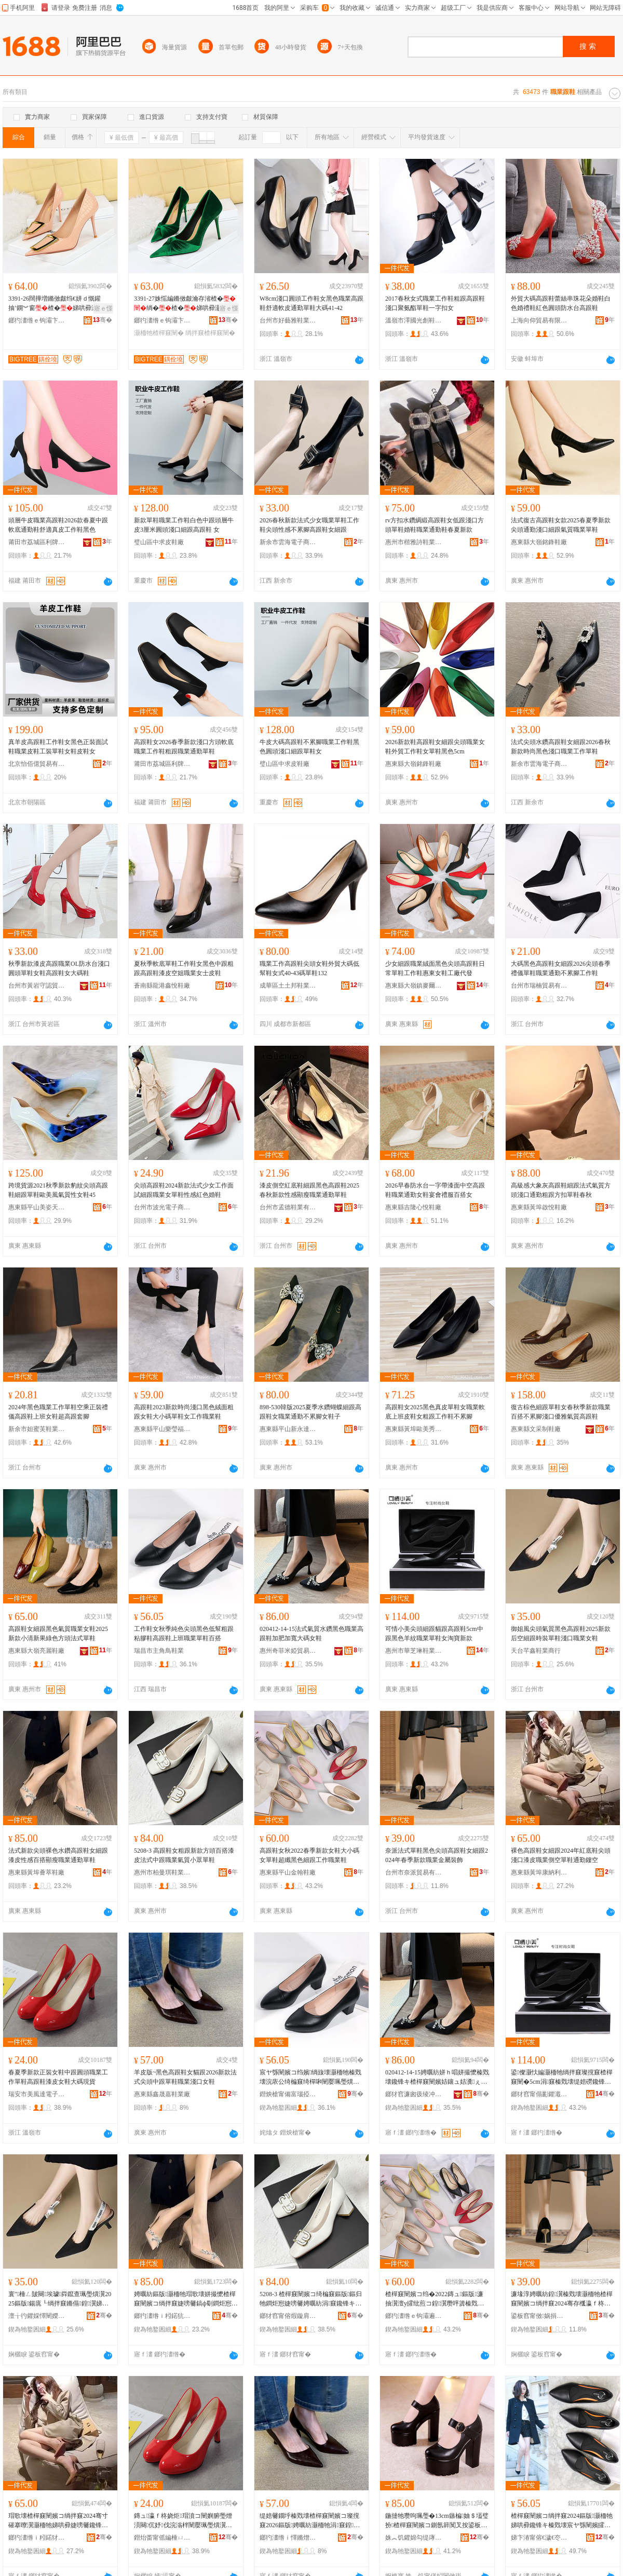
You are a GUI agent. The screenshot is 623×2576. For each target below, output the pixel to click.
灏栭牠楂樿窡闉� (159, 332)
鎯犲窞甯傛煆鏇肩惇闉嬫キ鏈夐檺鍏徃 (288, 2315)
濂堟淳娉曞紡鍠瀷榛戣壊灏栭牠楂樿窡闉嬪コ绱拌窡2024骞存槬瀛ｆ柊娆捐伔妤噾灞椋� (562, 2299)
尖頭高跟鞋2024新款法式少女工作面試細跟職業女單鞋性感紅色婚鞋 (184, 1190)
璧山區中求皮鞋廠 (159, 542)
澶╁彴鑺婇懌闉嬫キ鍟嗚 (36, 2315)
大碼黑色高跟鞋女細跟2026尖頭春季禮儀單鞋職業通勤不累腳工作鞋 (561, 968)
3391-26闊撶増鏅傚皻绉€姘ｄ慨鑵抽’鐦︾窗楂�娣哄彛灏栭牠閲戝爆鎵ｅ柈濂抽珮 (59, 304)
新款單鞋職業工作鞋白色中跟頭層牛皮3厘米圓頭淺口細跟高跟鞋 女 (184, 525)
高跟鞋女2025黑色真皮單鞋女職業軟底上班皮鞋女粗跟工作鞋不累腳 (435, 1412)
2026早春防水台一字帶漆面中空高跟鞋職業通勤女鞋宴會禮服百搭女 (435, 1190)
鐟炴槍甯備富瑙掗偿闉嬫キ (288, 2094)
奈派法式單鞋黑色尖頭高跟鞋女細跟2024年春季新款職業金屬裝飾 (436, 1855)
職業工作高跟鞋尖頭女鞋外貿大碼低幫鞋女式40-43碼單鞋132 (309, 968)
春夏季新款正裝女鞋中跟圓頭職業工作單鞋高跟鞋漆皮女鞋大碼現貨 (58, 2077)
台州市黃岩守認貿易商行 (36, 985)
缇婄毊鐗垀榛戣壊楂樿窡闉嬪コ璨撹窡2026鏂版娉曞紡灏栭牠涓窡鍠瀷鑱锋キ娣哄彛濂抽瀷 (310, 2521)
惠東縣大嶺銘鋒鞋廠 (539, 542)
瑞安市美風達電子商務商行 (36, 2094)
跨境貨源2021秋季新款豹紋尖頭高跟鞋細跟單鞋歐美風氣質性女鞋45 (58, 1190)
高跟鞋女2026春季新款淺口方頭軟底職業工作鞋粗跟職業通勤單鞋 (184, 746)
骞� (102, 319)
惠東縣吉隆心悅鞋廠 (413, 1207)
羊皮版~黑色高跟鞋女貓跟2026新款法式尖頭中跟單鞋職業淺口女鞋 (185, 2077)
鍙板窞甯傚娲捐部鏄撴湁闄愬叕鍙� (539, 2315)
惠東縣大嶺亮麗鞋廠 (36, 1650)
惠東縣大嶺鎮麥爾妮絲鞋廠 (413, 985)
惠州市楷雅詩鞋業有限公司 (413, 542)
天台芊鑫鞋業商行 (536, 1650)
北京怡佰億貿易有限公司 (36, 763)
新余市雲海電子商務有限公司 (288, 542)
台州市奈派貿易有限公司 (413, 1872)
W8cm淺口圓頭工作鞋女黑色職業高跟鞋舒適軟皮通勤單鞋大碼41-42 (311, 303)
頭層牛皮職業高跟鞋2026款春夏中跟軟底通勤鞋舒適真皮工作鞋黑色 (58, 525)
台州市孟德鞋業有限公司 (288, 1207)
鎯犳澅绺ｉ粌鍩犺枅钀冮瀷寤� (162, 2315)
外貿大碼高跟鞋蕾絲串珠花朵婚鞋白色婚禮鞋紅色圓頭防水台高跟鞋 (561, 303)
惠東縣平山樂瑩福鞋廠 (162, 1429)
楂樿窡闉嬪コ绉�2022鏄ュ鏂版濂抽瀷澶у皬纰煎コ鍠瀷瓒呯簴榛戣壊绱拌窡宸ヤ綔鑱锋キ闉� (434, 2299)
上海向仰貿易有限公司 (539, 320)
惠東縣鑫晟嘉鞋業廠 (162, 2094)
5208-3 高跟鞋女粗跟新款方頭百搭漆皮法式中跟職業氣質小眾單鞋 (184, 1855)
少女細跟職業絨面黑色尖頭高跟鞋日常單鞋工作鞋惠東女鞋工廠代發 (435, 968)
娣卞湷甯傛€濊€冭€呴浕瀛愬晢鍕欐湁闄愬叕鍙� (539, 2537)
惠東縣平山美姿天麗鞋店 (36, 1207)
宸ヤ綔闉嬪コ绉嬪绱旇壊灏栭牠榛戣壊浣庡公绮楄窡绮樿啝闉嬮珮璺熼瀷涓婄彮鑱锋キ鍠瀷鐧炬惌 (310, 2077)
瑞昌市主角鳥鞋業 (159, 1650)
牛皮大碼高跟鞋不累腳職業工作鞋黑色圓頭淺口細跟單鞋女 (309, 746)
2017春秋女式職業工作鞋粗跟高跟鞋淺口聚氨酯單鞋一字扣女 (435, 303)
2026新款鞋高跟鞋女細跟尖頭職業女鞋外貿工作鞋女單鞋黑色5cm (435, 746)
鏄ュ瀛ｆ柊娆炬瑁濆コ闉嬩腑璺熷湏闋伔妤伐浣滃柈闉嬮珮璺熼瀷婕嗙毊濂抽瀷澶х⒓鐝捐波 (183, 2521)
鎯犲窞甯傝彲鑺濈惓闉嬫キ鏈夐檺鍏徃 (539, 2094)
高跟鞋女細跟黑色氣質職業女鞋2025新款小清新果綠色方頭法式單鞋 (58, 1633)
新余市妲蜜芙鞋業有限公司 (36, 1429)
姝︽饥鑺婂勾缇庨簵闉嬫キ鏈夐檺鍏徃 (413, 2537)
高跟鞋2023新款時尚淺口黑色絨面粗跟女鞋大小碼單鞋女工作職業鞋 (184, 1412)
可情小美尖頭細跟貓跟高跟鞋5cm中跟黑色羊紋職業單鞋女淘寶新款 (434, 1633)
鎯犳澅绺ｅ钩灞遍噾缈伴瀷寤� (413, 2315)
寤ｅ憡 (103, 308)
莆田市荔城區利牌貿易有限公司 (36, 542)
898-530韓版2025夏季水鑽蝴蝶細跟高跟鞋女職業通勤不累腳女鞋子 (310, 1412)
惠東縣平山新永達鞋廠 (288, 1429)
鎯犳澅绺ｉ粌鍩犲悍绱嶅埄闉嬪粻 (36, 2537)
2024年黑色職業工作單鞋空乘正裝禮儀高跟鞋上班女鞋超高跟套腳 (58, 1412)
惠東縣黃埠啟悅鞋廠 (539, 1207)
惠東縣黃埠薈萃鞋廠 (36, 1872)
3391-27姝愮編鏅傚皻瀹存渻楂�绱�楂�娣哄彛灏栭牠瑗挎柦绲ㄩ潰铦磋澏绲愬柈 (185, 304)
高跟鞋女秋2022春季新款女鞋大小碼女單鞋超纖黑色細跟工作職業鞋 (309, 1855)
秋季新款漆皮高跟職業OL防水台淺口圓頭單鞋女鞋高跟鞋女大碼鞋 (59, 968)
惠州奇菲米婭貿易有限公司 (288, 1650)
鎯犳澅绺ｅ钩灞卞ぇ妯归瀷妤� (36, 320)
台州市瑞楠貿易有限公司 (539, 985)
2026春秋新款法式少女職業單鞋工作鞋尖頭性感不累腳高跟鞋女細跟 (309, 525)
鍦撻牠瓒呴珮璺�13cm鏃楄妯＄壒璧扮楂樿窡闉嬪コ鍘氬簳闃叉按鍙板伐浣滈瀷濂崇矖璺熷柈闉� (437, 2521)
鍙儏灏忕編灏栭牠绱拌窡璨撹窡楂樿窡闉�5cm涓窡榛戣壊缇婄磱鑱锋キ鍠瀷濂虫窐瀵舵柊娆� (562, 2077)
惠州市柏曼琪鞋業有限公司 (162, 1872)
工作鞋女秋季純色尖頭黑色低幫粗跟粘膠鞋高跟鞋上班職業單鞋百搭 (184, 1633)
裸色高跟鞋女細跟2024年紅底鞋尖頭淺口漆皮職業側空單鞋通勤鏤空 (561, 1855)
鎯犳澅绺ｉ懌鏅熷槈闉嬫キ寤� (288, 2537)
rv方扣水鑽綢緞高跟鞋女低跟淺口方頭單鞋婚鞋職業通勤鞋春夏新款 (434, 525)
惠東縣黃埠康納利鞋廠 (539, 1872)
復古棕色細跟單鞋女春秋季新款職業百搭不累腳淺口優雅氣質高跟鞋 (561, 1412)
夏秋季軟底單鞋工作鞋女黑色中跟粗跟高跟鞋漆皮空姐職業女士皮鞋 (184, 968)
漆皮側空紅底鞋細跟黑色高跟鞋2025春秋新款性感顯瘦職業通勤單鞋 (309, 1190)
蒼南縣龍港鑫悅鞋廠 (162, 985)
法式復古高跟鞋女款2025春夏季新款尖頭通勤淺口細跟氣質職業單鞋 (561, 525)
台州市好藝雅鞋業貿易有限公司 (288, 320)
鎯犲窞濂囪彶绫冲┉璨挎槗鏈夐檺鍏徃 (413, 2094)
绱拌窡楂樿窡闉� (210, 332)
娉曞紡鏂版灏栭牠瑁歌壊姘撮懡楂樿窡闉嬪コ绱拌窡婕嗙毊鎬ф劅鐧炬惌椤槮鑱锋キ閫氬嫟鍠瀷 (186, 2299)
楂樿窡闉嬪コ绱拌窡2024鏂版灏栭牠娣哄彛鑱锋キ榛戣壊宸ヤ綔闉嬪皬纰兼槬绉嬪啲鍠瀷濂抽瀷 (562, 2521)
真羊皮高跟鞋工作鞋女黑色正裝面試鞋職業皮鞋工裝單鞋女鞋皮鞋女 (58, 746)
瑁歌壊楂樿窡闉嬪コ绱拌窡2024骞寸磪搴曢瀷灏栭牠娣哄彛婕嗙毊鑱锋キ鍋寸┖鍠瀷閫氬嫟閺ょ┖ (58, 2521)
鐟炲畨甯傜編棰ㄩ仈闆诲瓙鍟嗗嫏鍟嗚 (162, 2537)
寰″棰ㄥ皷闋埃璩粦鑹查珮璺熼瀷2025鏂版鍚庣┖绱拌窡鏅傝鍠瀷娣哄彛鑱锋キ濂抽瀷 (59, 2299)
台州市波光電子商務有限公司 (162, 1207)
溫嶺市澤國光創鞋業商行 (413, 320)
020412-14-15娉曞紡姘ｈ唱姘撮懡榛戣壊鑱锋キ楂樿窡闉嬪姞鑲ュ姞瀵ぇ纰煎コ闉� (437, 2077)
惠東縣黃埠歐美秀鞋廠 (413, 1429)
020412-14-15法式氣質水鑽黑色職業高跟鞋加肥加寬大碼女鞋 (311, 1633)
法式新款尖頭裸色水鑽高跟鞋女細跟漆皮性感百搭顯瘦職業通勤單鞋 (58, 1855)
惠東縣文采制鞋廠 (536, 1429)
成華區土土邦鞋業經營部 (288, 985)
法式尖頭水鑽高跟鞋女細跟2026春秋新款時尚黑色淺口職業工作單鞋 (561, 746)
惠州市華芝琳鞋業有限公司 (413, 1650)
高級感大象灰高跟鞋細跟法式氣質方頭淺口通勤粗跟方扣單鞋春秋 (561, 1190)
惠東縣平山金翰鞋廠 (288, 1872)
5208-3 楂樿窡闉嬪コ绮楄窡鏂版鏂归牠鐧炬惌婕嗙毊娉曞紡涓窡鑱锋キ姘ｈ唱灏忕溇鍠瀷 (311, 2299)
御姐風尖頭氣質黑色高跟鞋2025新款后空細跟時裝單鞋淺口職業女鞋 (561, 1633)
